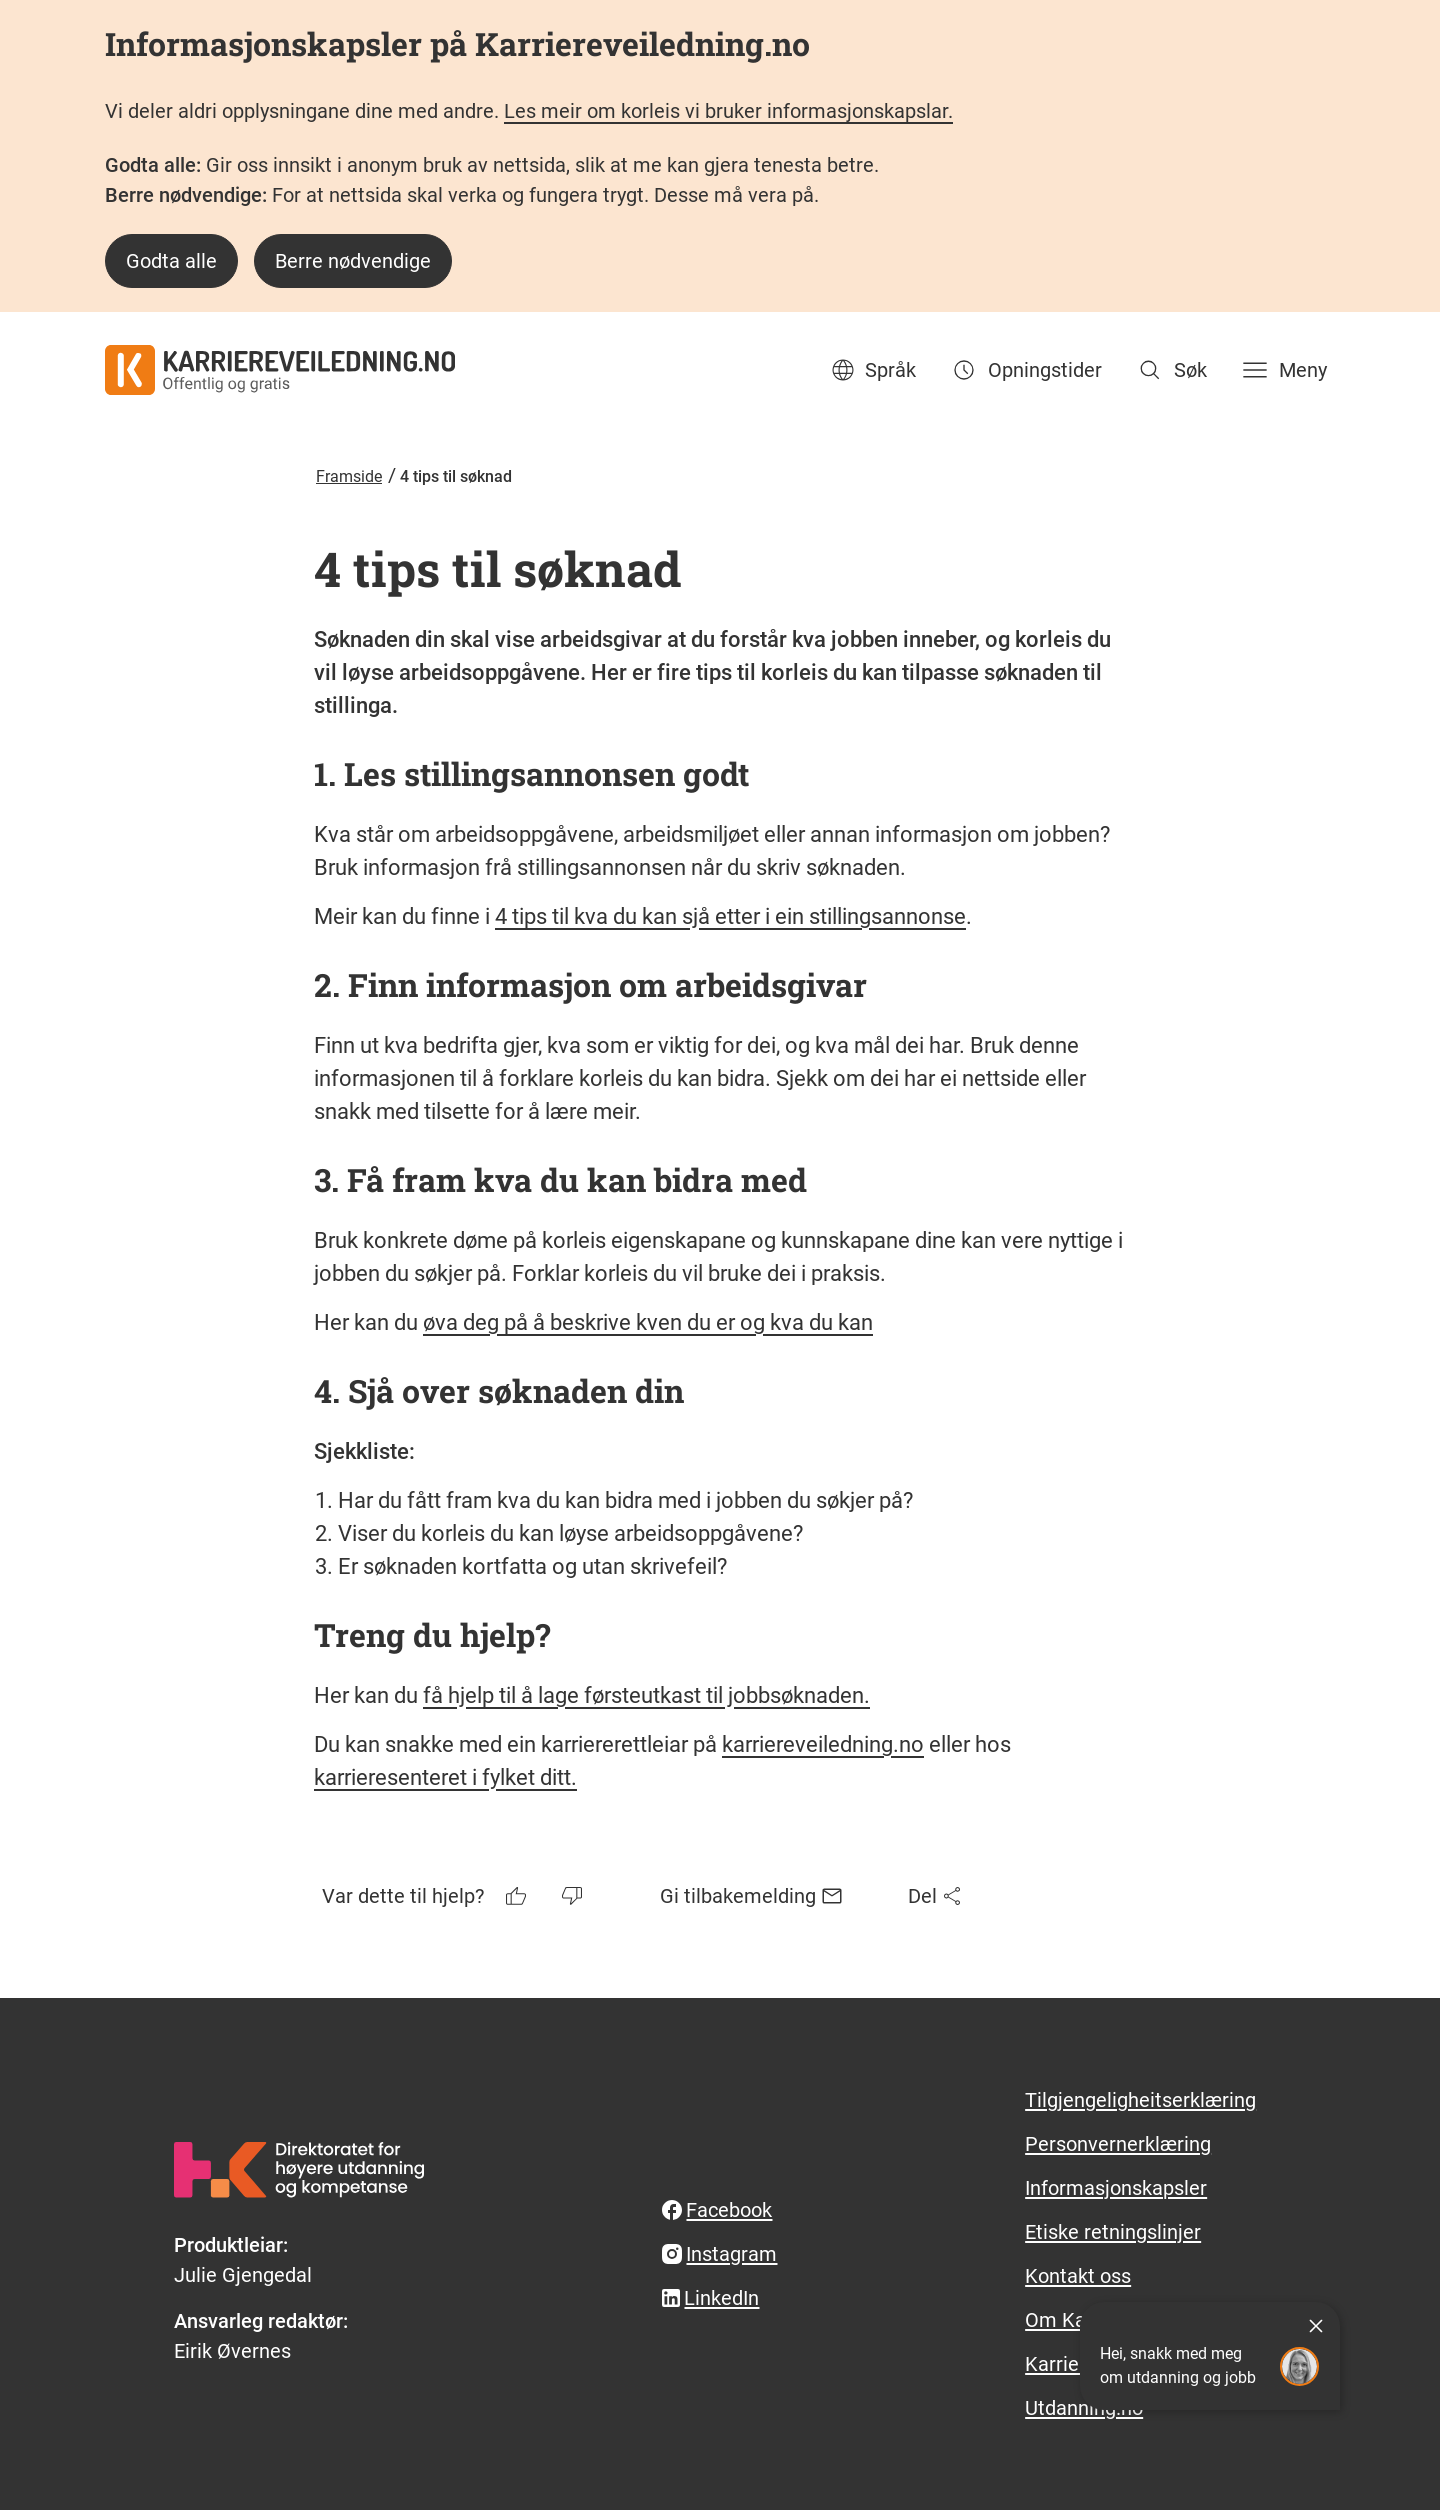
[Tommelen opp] (518, 1896)
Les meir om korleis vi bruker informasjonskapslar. (728, 111)
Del (936, 1896)
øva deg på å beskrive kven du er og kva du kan (648, 1322)
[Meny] (1283, 370)
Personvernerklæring (1118, 2144)
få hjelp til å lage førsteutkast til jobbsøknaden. (646, 1695)
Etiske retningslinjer (1113, 2232)
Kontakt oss (1078, 2276)
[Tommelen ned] (574, 1896)
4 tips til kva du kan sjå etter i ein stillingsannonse (730, 916)
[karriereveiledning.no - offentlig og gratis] (280, 370)
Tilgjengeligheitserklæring (1140, 2100)
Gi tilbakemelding (752, 1896)
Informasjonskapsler (1116, 2188)
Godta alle (171, 261)
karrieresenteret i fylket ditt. (445, 1777)
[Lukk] (1316, 2326)
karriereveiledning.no (823, 1744)
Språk (872, 370)
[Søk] (1170, 370)
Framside (349, 476)
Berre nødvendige (353, 261)
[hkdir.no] (299, 2169)
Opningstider (1025, 370)
